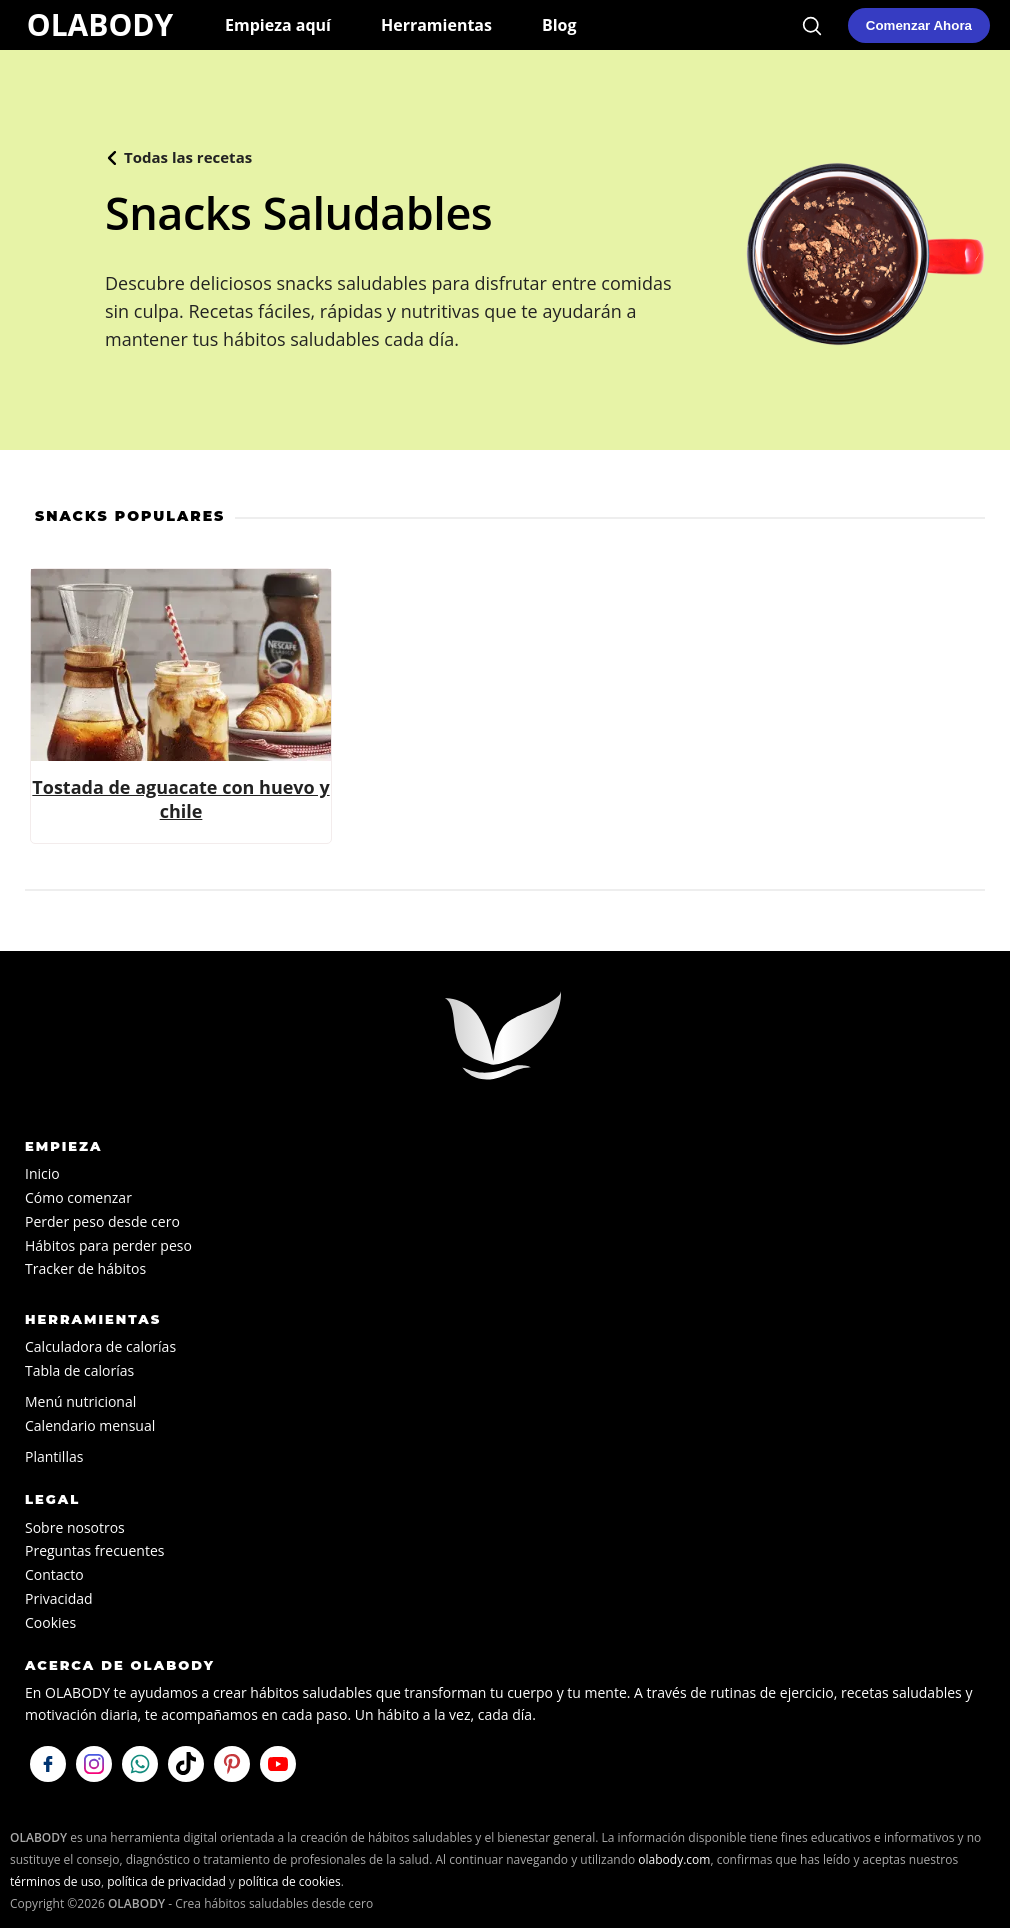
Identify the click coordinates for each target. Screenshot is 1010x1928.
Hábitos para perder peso (108, 1245)
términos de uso (55, 1881)
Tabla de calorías (79, 1370)
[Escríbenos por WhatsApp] (140, 1764)
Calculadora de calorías (100, 1346)
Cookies (50, 1622)
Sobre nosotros (75, 1527)
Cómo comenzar (78, 1197)
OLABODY (100, 24)
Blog (559, 25)
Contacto (54, 1574)
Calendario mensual (90, 1425)
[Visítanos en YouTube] (278, 1764)
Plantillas (54, 1456)
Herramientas (436, 25)
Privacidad (59, 1598)
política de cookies (289, 1881)
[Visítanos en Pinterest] (232, 1764)
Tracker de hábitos (85, 1268)
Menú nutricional (80, 1401)
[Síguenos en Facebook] (48, 1764)
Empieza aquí (278, 25)
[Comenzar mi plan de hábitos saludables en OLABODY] (919, 25)
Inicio (42, 1173)
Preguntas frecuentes (94, 1550)
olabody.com (674, 1859)
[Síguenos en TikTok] (186, 1764)
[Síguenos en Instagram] (94, 1764)
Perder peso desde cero (102, 1221)
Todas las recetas (188, 157)
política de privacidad (166, 1881)
